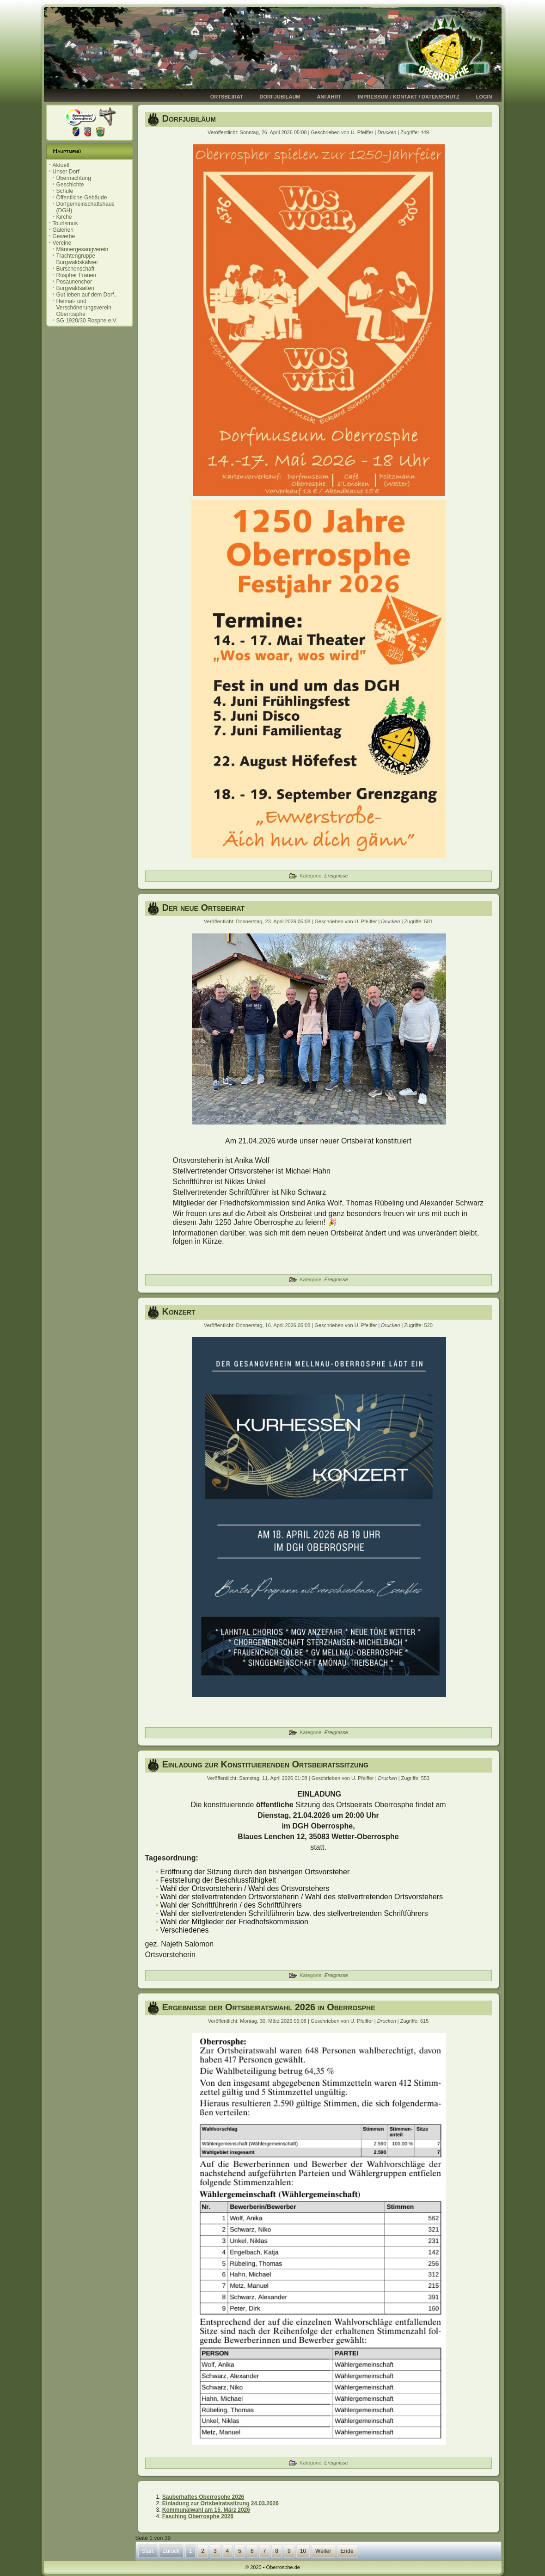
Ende (347, 2551)
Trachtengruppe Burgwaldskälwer (77, 259)
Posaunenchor (74, 281)
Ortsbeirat (226, 96)
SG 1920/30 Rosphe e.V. (86, 320)
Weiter (323, 2551)
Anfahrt (329, 96)
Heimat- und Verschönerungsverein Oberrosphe (83, 307)
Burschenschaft (75, 269)
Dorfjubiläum (280, 96)
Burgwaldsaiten (75, 288)
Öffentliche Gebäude (81, 197)
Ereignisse (336, 875)
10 (303, 2551)
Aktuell (61, 165)
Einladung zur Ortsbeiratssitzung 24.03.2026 (220, 2503)
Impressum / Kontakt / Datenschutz (408, 96)
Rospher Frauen (76, 275)
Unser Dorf (66, 171)
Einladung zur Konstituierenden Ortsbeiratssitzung (265, 1764)
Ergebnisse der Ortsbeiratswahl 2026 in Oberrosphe (268, 2007)
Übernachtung (73, 178)
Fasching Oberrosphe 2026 (197, 2516)
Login (484, 96)
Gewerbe (64, 236)
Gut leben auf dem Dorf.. (86, 294)
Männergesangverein (82, 249)
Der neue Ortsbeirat (203, 907)
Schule (64, 191)
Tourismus (65, 223)
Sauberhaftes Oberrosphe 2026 (203, 2497)
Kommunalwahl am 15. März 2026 (206, 2510)
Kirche (64, 217)
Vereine (62, 243)
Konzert (179, 1311)
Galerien (63, 230)
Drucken (387, 132)
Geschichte (70, 184)
